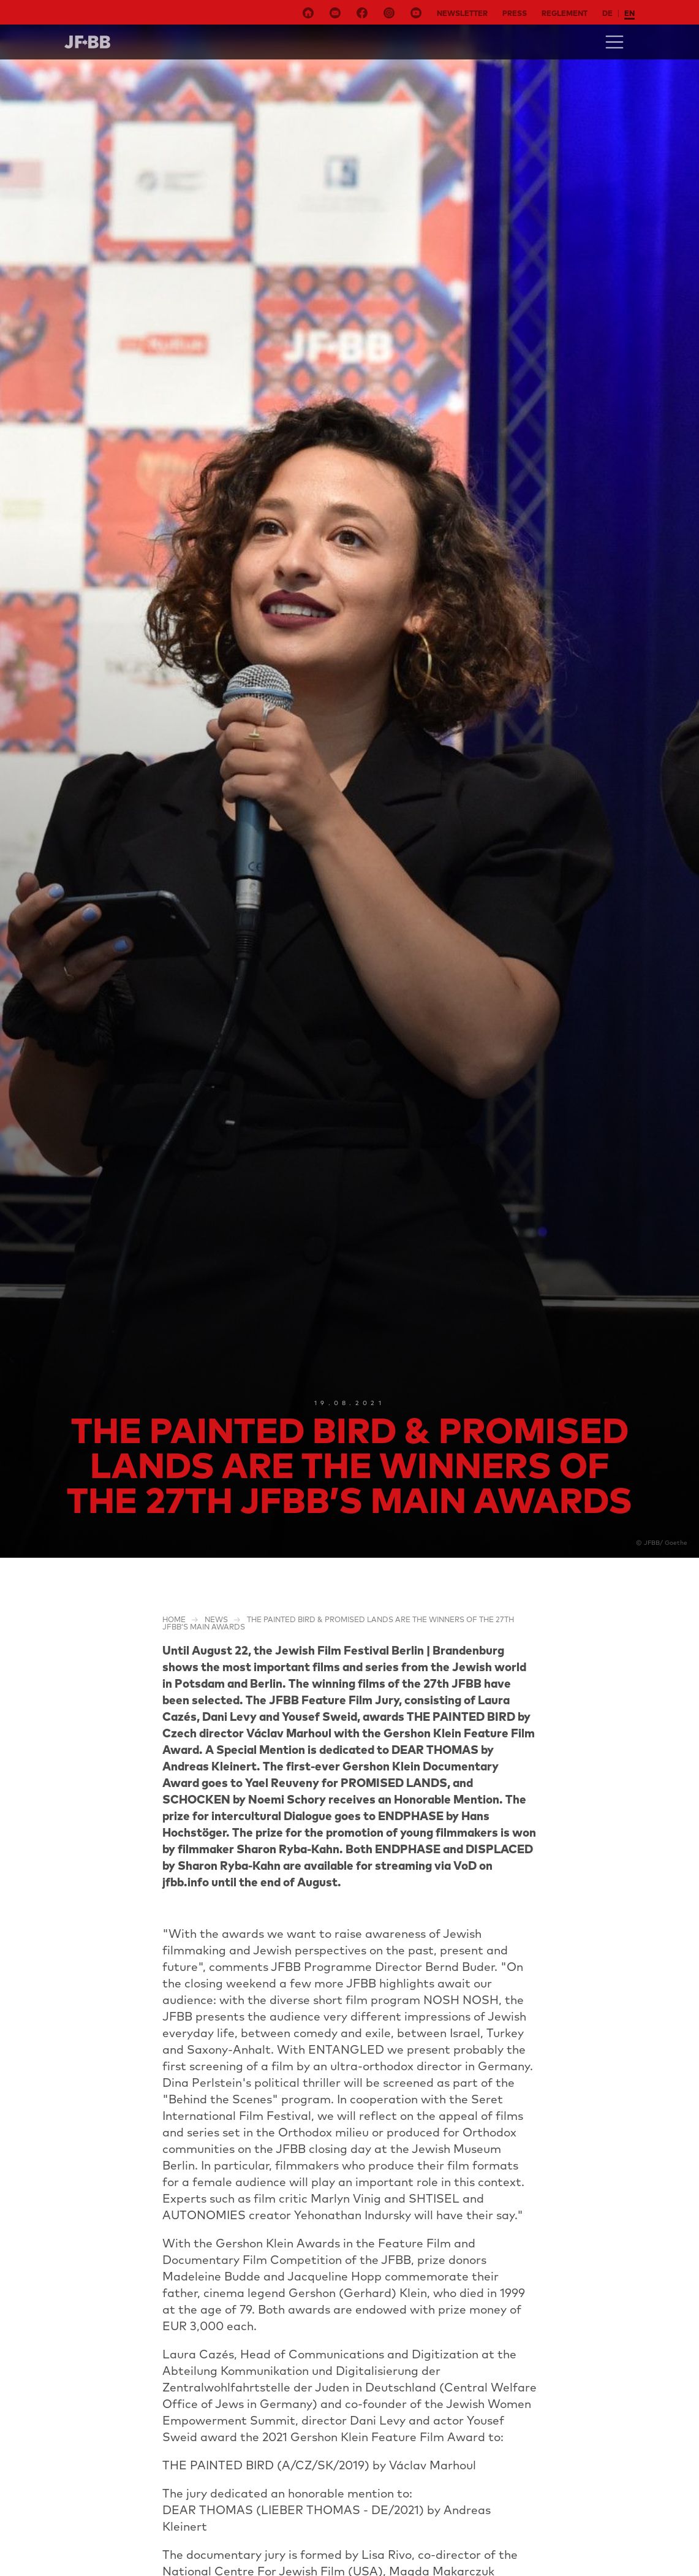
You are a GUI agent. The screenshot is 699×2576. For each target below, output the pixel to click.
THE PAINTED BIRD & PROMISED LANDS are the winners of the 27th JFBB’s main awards (338, 1623)
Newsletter (462, 13)
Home (174, 1619)
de (607, 13)
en (629, 13)
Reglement (565, 13)
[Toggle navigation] (614, 42)
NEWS (216, 1619)
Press (514, 13)
